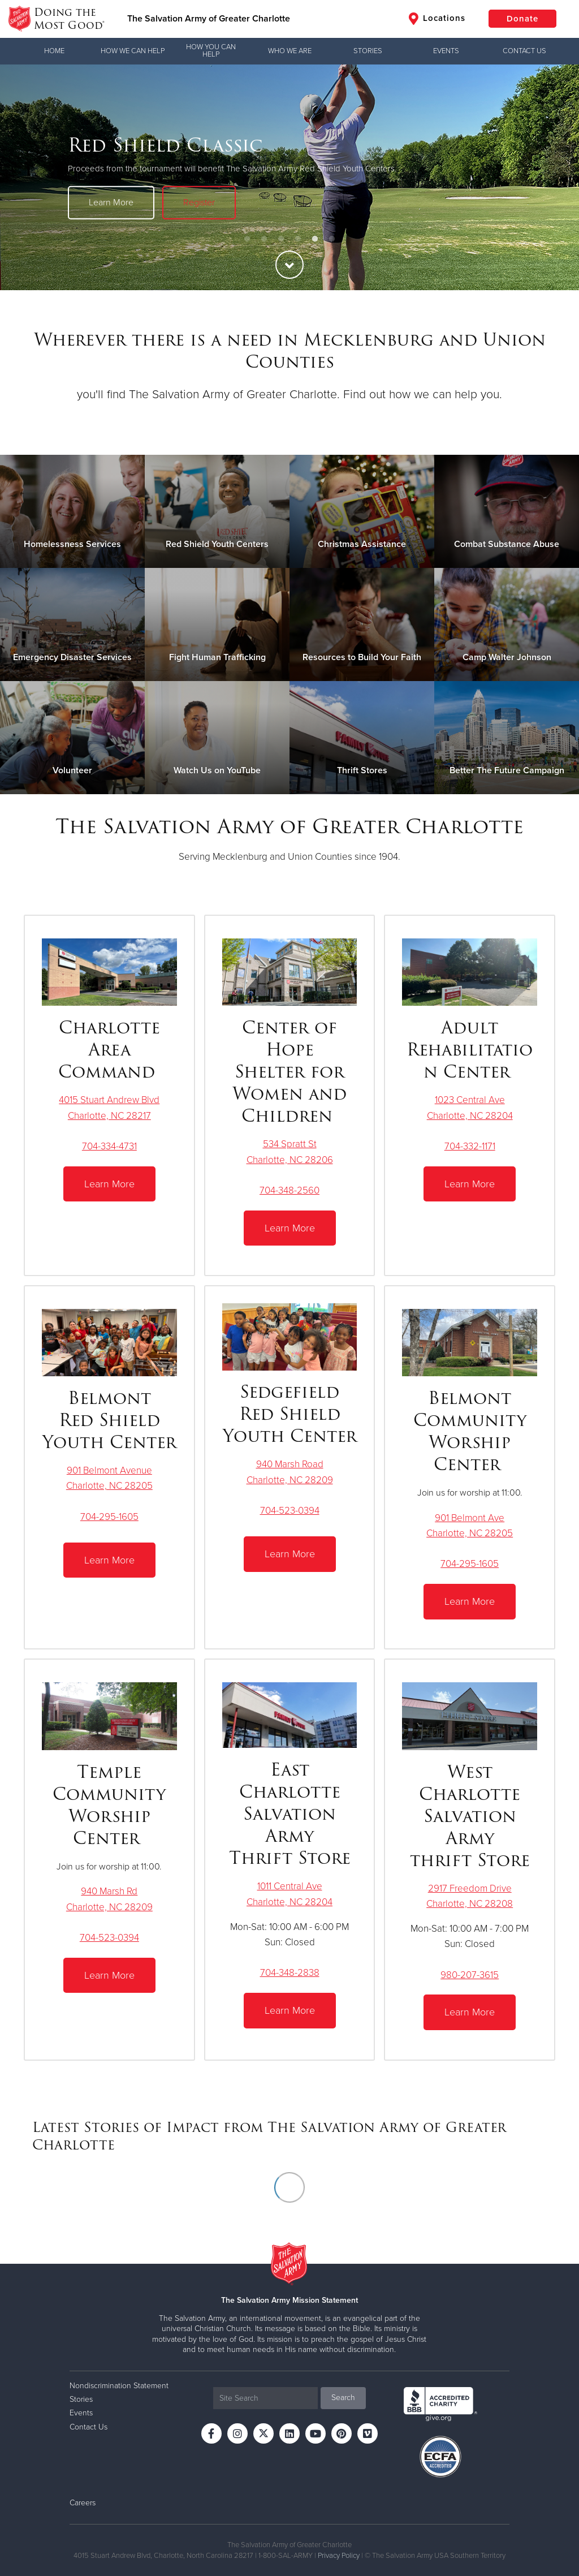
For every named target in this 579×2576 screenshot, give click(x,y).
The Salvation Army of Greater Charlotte (208, 18)
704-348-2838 (289, 1973)
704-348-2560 (289, 1190)
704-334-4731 (109, 1146)
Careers (83, 2503)
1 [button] (247, 239)
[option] (289, 177)
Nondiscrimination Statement (119, 2385)
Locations (437, 18)
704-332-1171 (469, 1146)
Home (54, 50)
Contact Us (524, 50)
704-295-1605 (109, 1517)
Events (446, 50)
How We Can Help (133, 50)
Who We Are (290, 50)
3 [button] (281, 239)
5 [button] (315, 239)
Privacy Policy (339, 2555)
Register (199, 202)
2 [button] (264, 239)
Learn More (111, 202)
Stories (367, 50)
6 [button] (332, 239)
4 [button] (298, 239)
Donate (522, 19)
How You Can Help (211, 50)
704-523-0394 (289, 1511)
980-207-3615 (469, 1975)
